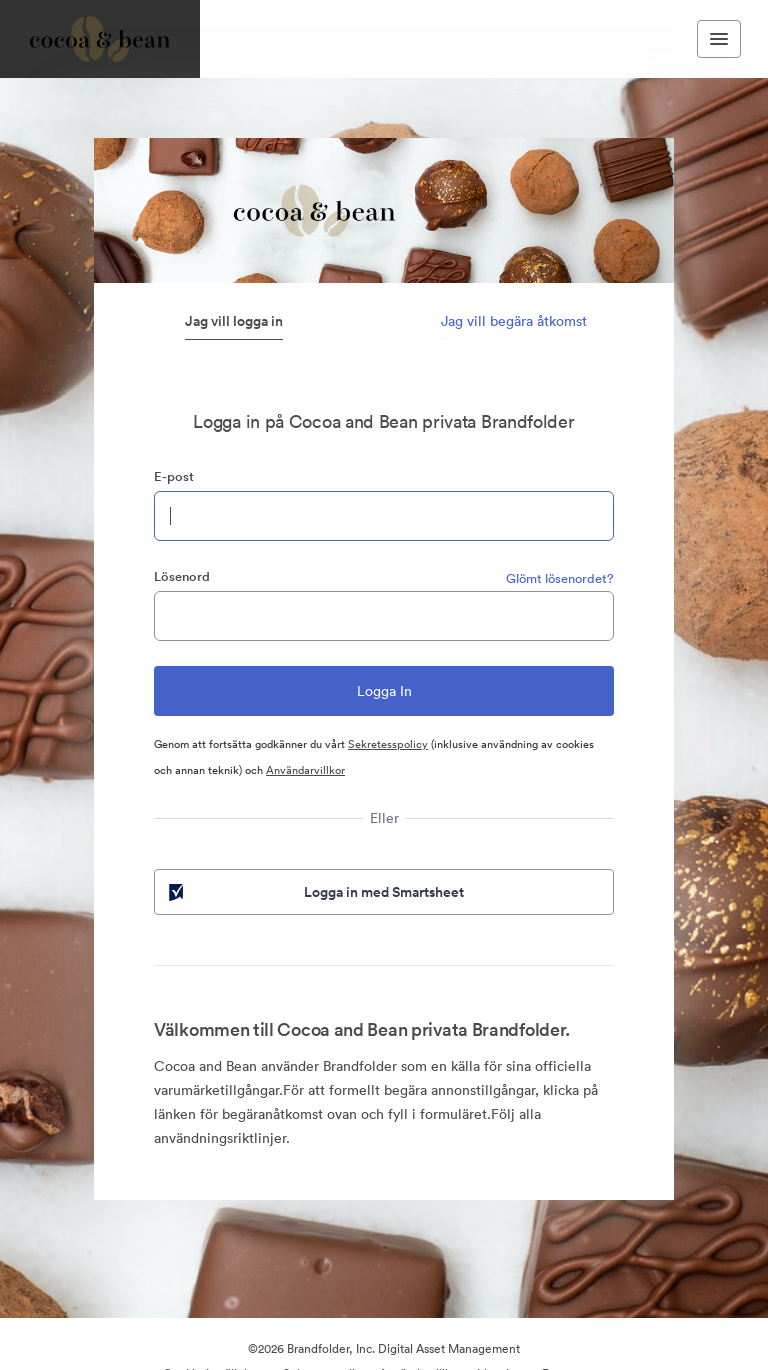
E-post (174, 476)
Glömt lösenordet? (560, 578)
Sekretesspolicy (388, 744)
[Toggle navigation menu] (719, 39)
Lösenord (182, 576)
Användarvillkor (305, 770)
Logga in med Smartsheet (314, 892)
